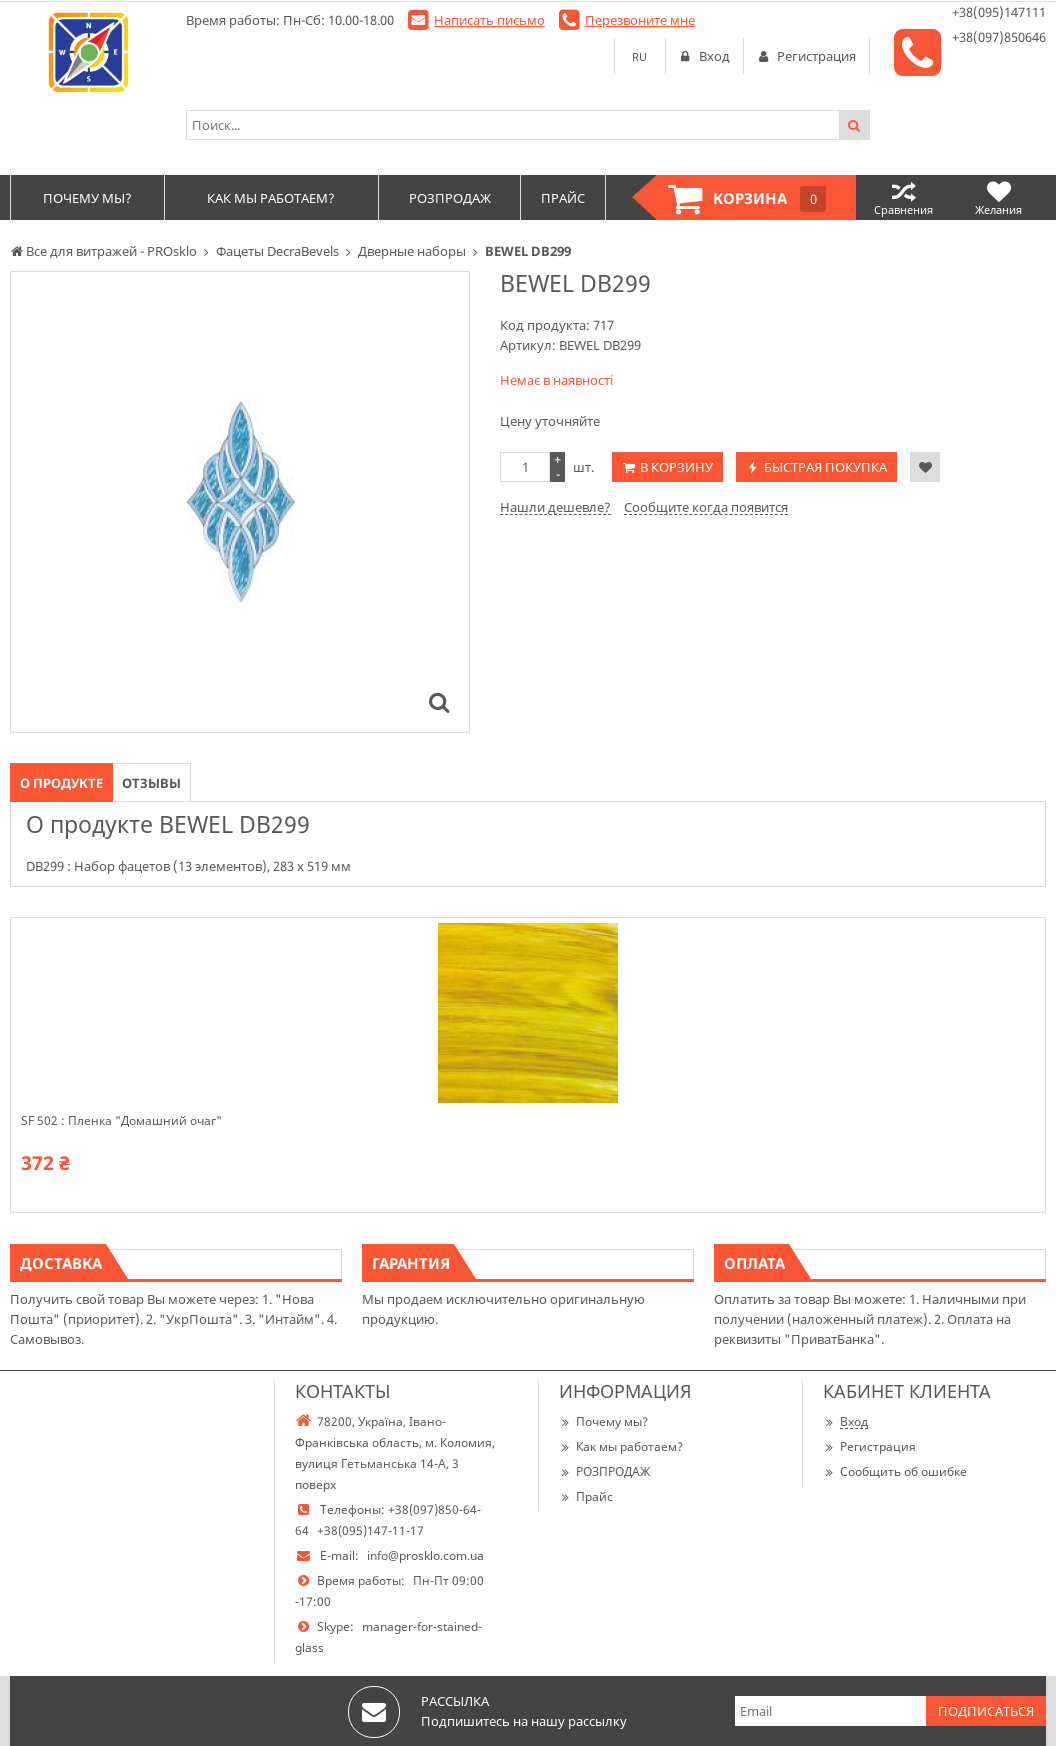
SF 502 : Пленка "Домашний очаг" (121, 1121)
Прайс (586, 1496)
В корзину (676, 467)
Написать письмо (489, 20)
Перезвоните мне (640, 20)
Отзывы (151, 783)
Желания (998, 197)
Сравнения (903, 197)
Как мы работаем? (621, 1446)
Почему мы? (603, 1421)
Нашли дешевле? (555, 507)
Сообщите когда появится (706, 507)
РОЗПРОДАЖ (604, 1471)
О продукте (61, 783)
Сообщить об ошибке (895, 1471)
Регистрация (869, 1446)
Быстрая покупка (825, 467)
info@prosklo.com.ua (425, 1555)
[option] (240, 502)
